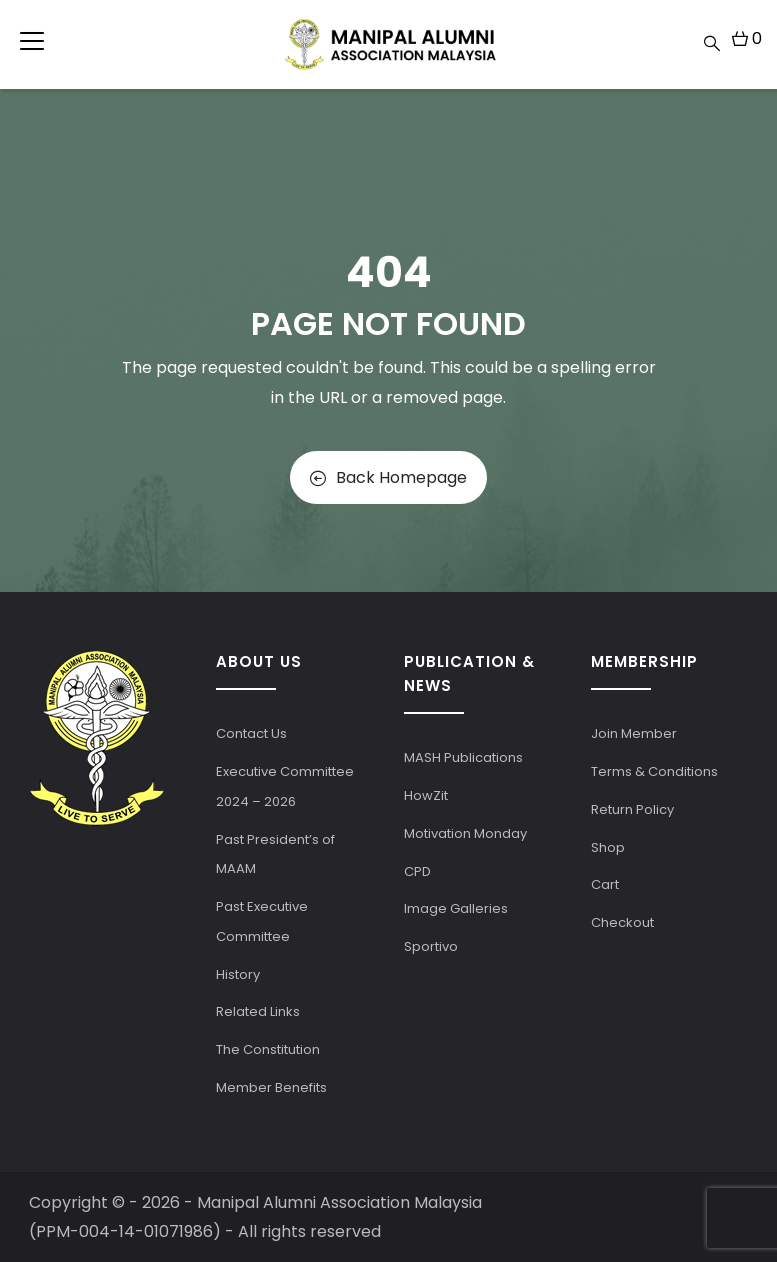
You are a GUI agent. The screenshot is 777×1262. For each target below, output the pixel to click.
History (238, 974)
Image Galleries (456, 908)
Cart (605, 884)
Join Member (634, 733)
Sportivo (431, 946)
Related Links (258, 1011)
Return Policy (632, 809)
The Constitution (268, 1049)
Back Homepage (388, 477)
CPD (417, 871)
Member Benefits (271, 1087)
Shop (608, 847)
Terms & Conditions (654, 771)
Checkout (622, 922)
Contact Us (251, 733)
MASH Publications (463, 757)
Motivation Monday (465, 833)
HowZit (426, 795)
